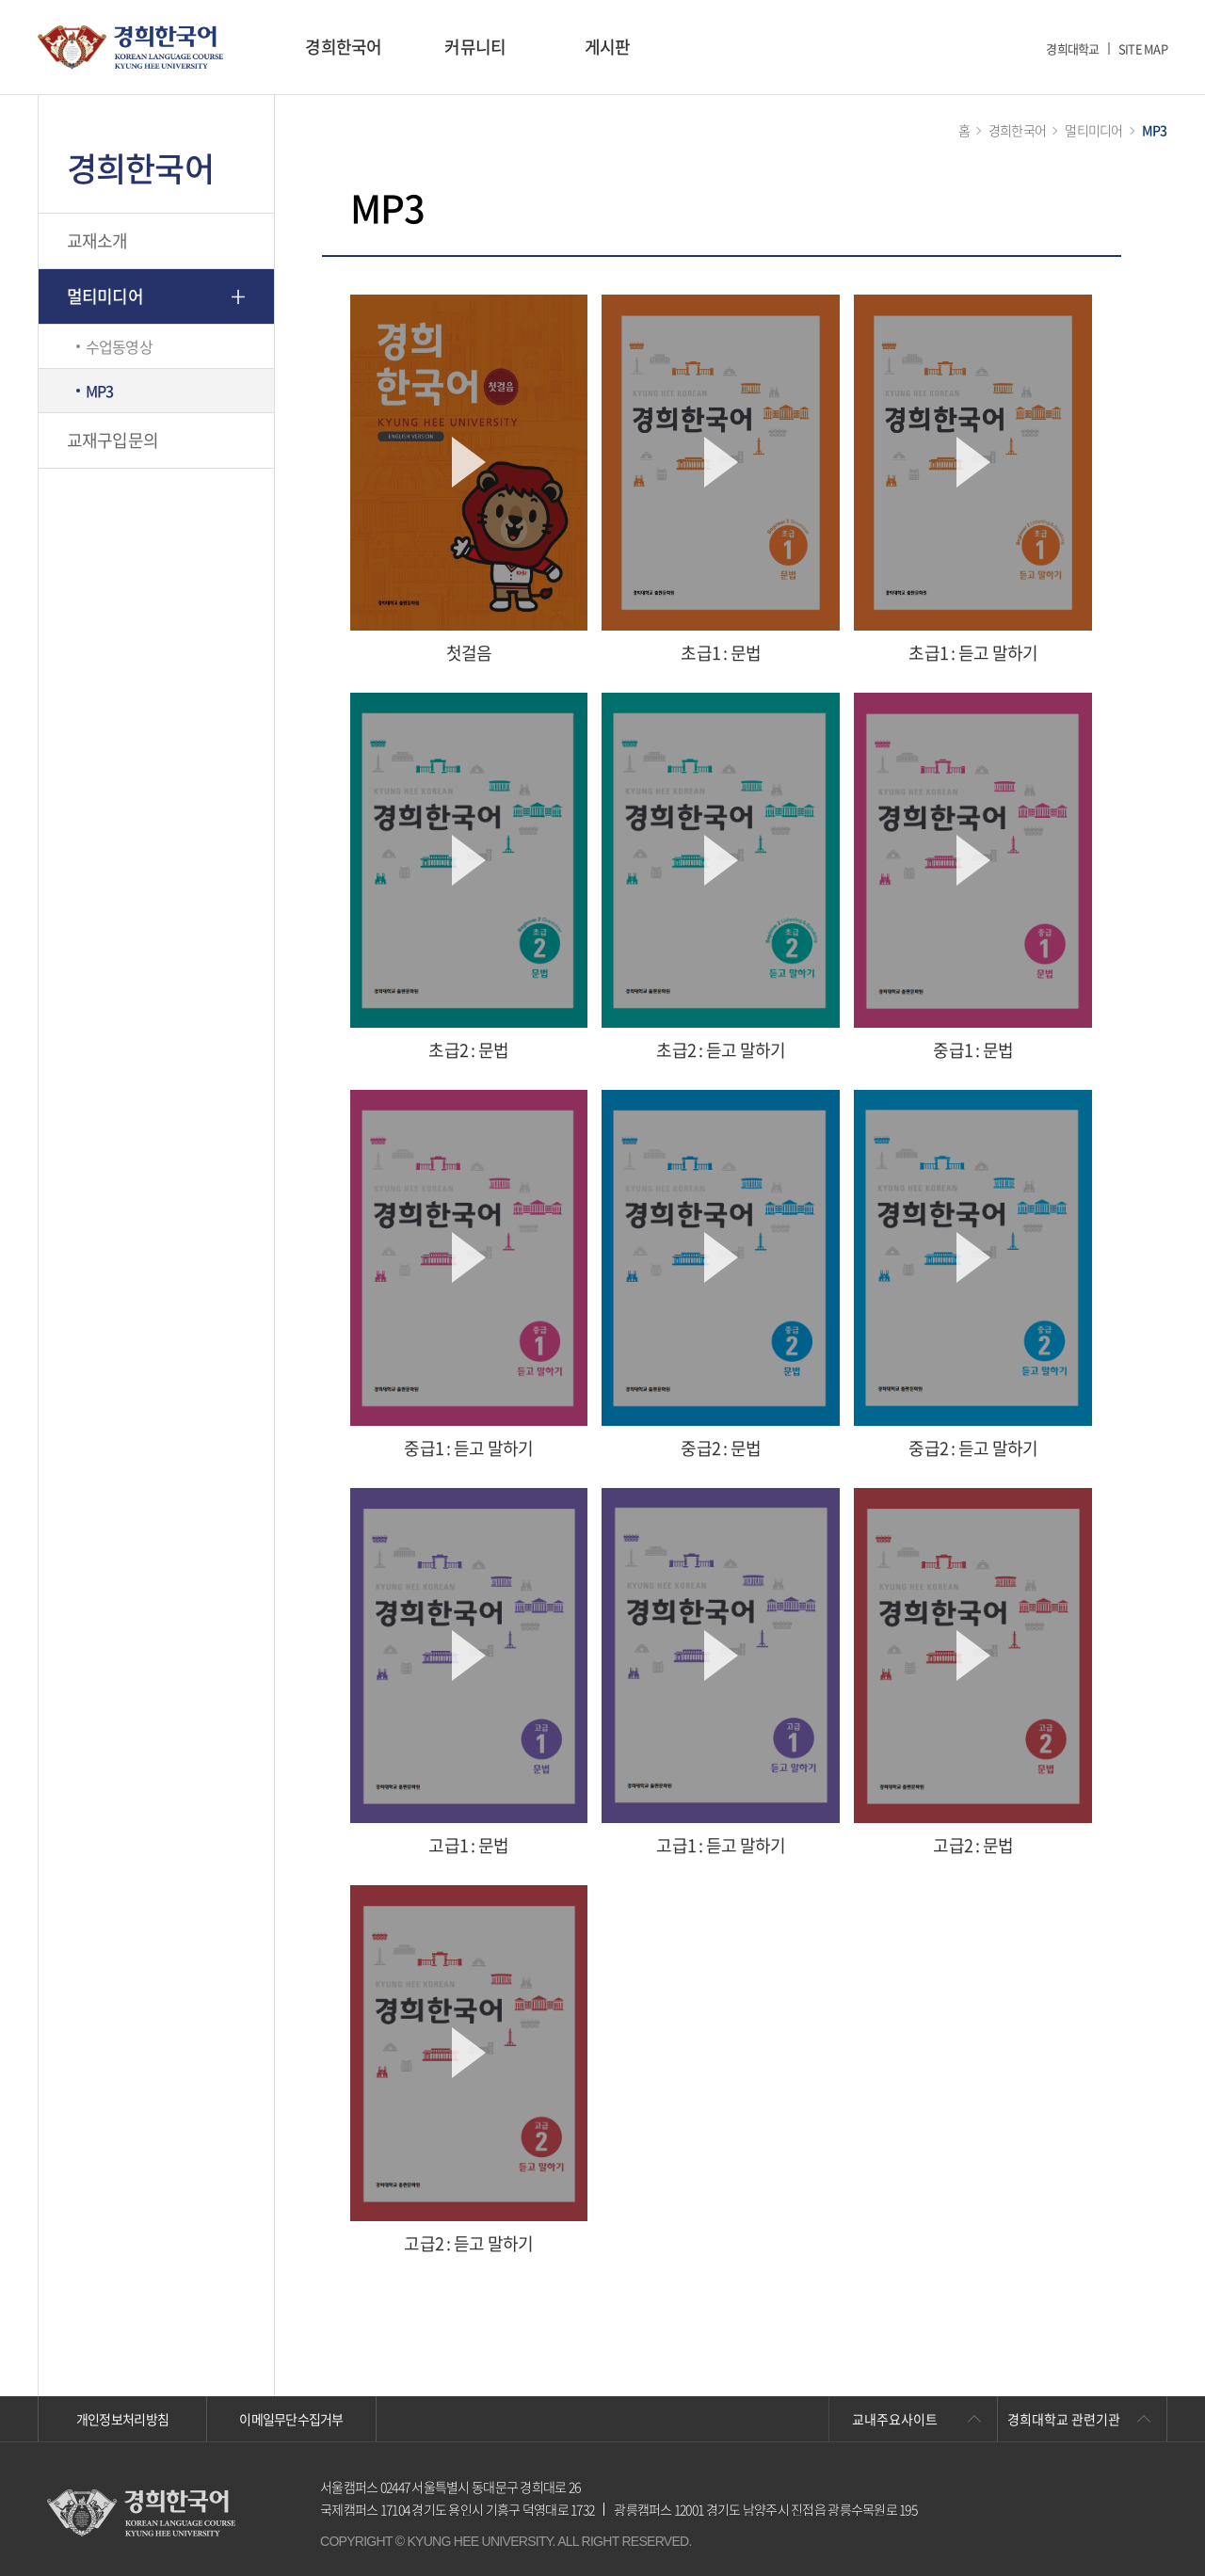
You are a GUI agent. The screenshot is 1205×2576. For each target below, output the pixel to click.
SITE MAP (1142, 48)
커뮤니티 (475, 46)
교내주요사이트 (895, 2418)
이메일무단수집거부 (291, 2418)
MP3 (100, 390)
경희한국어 (343, 46)
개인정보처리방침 (122, 2418)
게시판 (608, 46)
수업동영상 (119, 346)
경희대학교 (1072, 48)
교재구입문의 (113, 440)
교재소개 (97, 240)
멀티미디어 (105, 296)
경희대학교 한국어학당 (130, 47)
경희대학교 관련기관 (1063, 2418)
